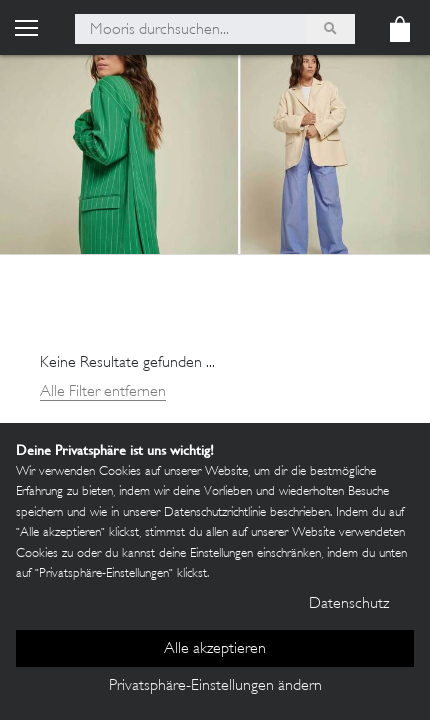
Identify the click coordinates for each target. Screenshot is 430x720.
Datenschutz (349, 604)
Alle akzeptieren (215, 649)
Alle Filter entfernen (103, 392)
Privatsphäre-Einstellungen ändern (215, 686)
